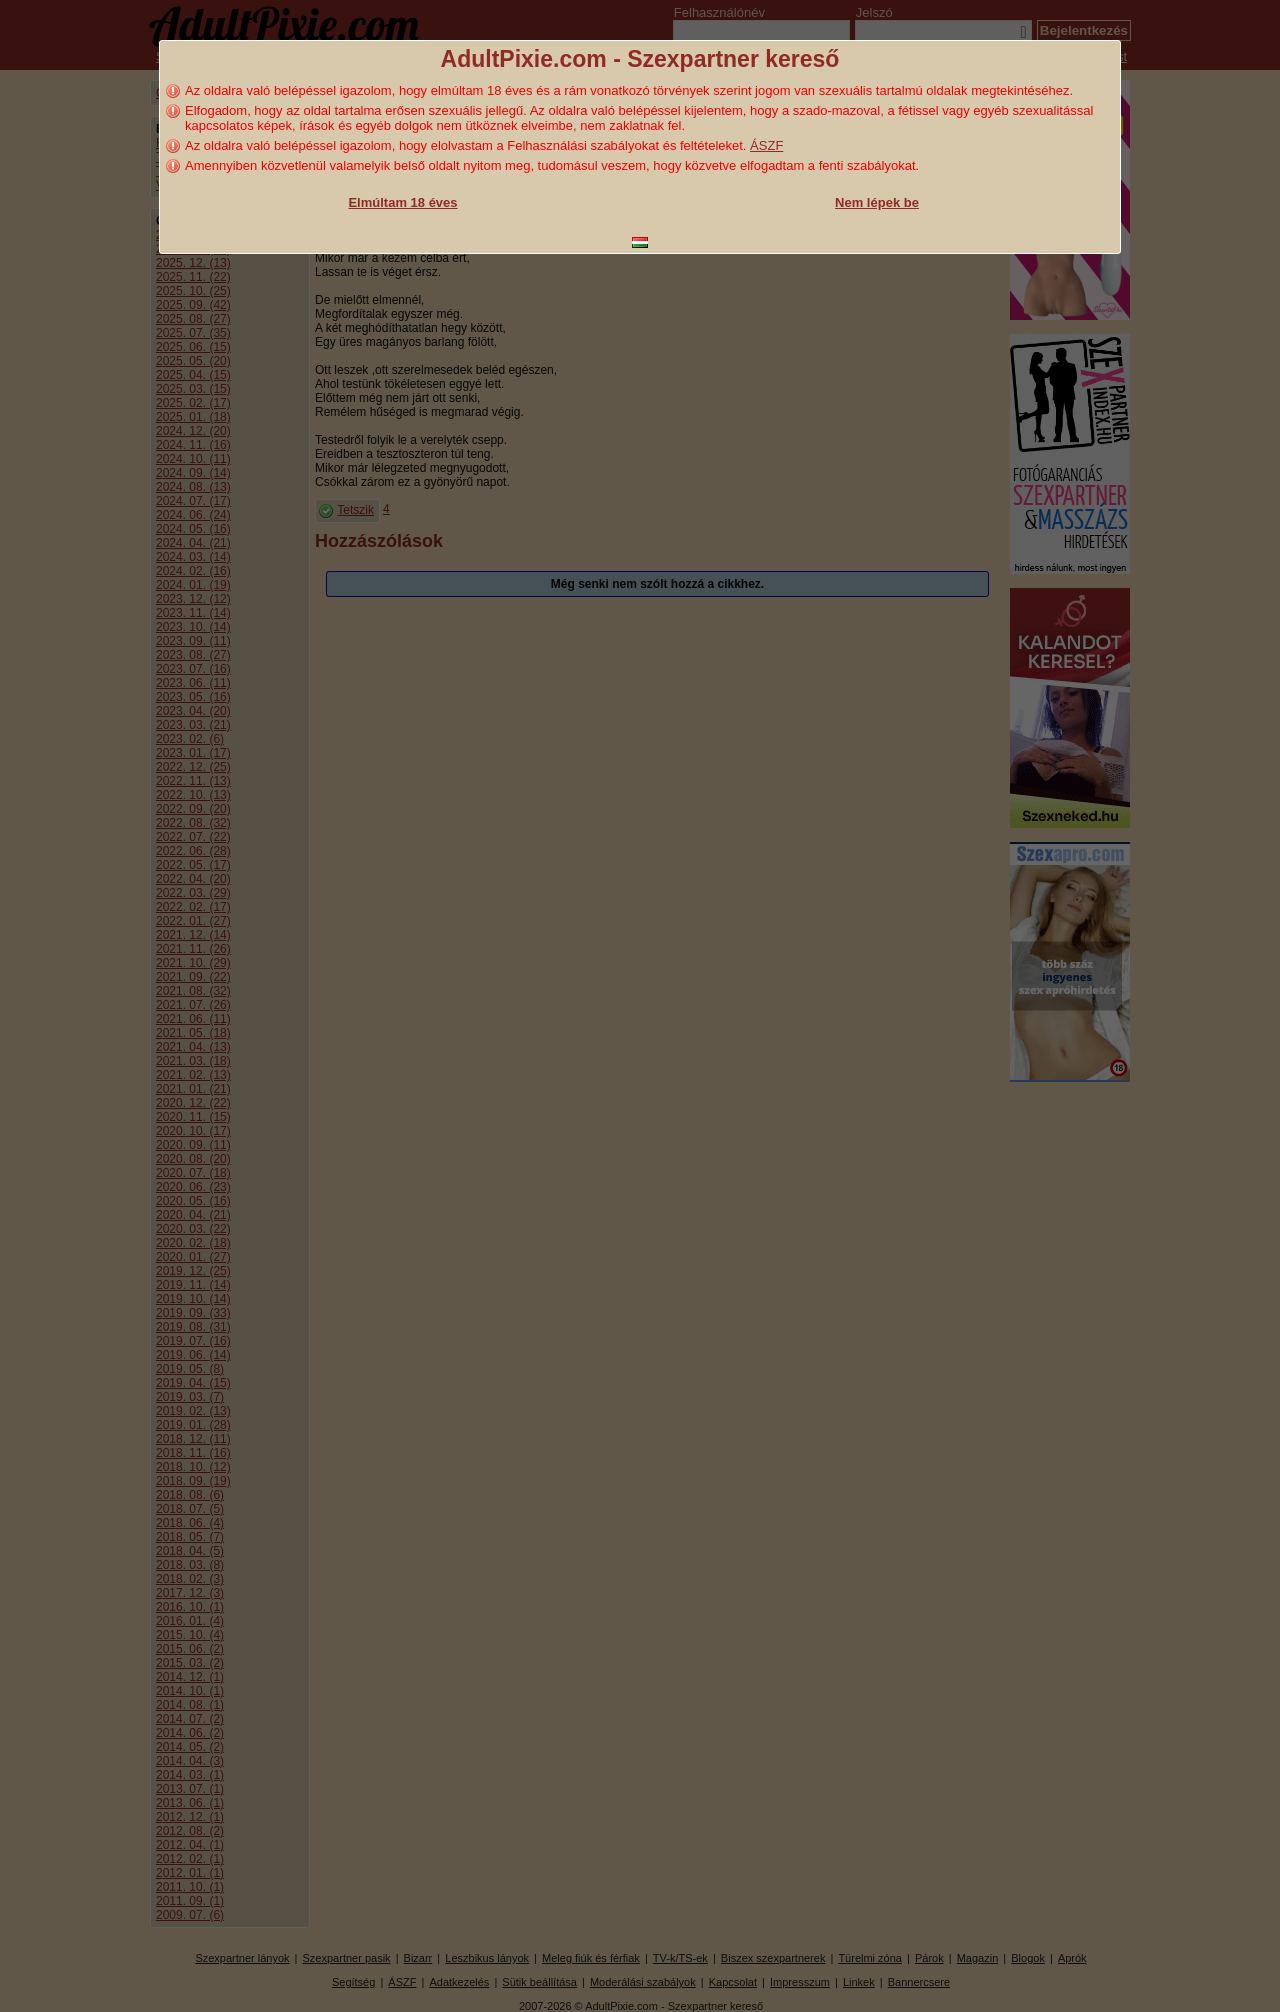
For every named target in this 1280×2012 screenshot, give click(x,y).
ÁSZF (766, 145)
